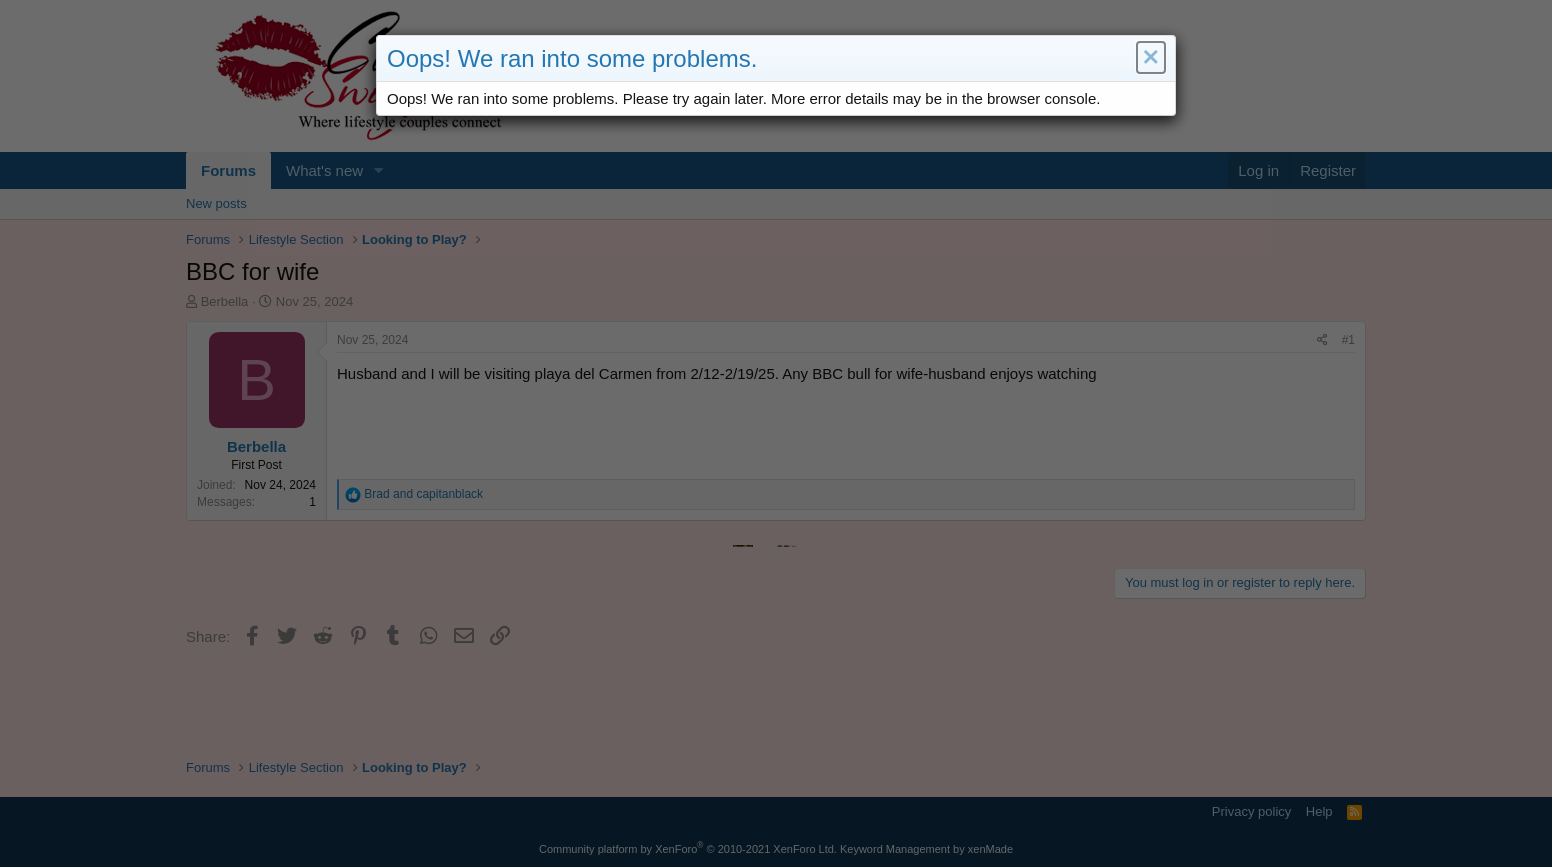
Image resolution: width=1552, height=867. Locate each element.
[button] (1149, 59)
